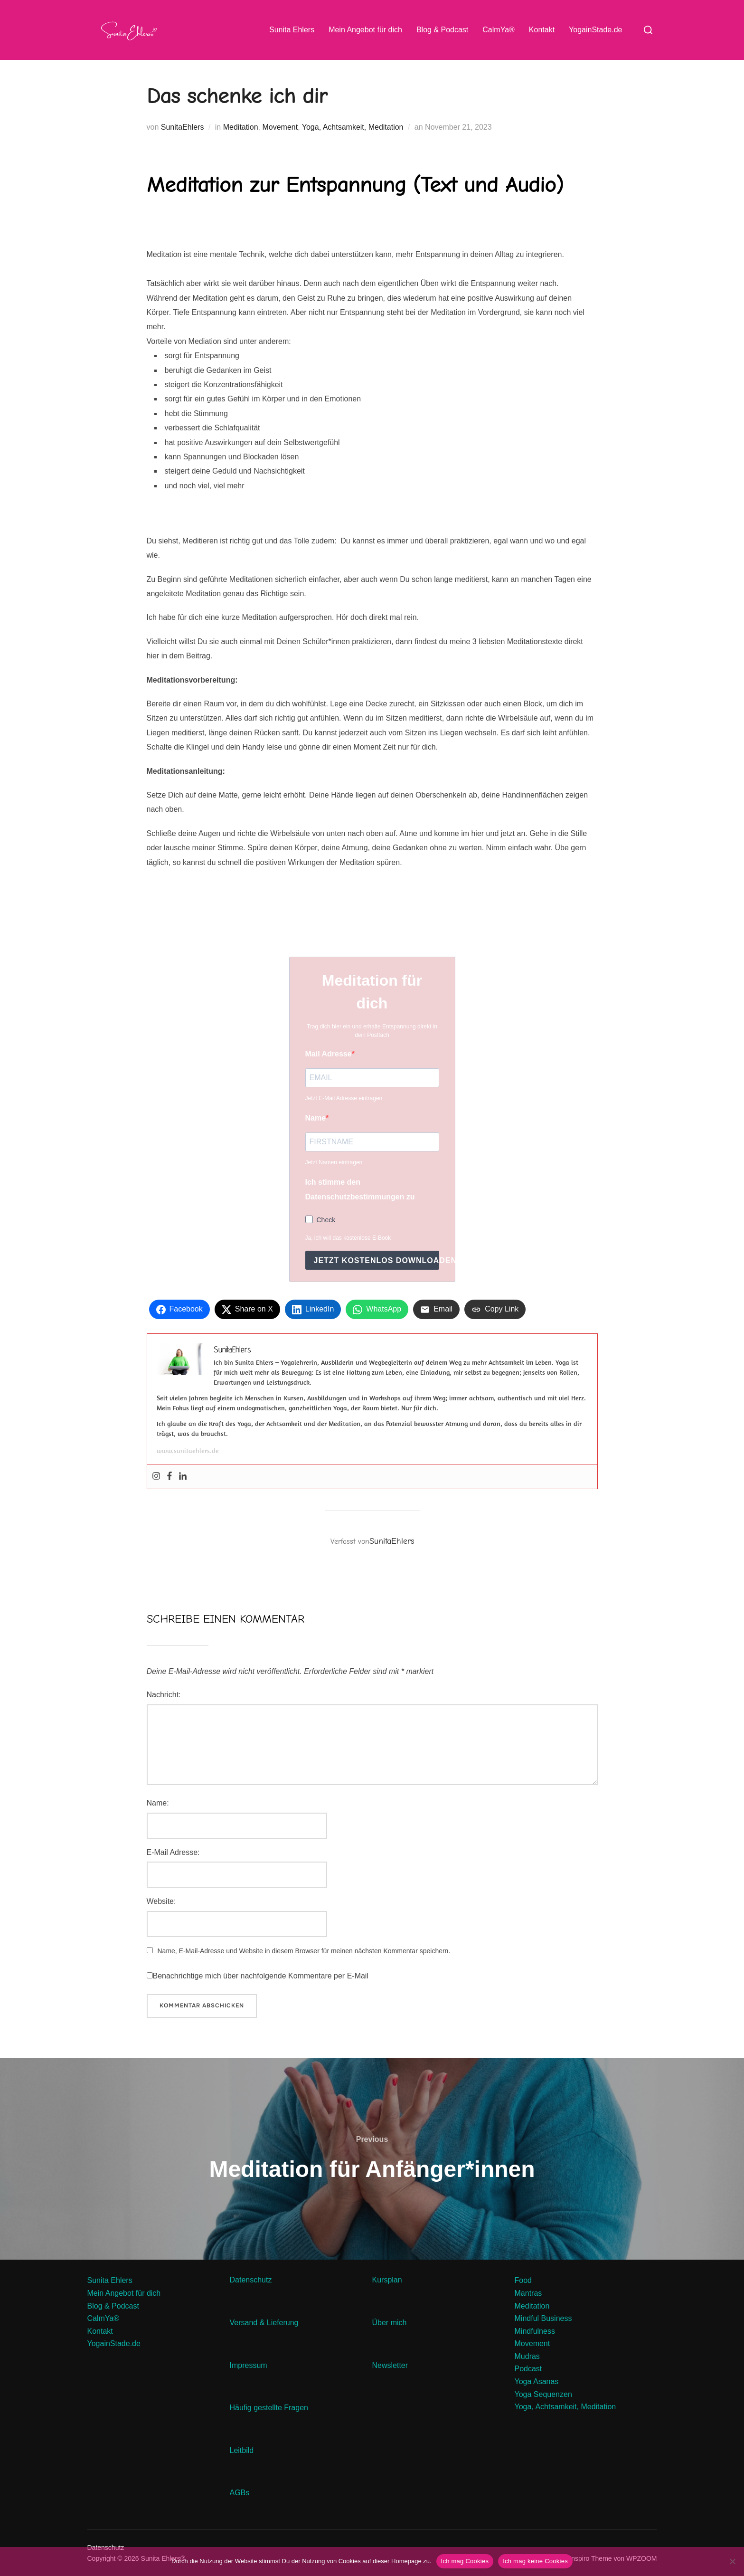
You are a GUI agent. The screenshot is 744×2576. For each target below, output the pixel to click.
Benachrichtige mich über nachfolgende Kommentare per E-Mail (257, 1976)
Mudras (527, 2356)
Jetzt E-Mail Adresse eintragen (344, 1098)
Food (523, 2280)
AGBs (241, 2493)
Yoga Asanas (537, 2381)
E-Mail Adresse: (173, 1852)
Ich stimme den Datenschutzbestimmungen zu (360, 1189)
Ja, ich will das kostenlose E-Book (348, 1238)
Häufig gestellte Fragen (269, 2408)
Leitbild (242, 2450)
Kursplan (387, 2280)
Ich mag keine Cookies (535, 2561)
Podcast (528, 2369)
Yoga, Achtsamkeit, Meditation (353, 127)
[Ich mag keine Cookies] (732, 2561)
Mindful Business (543, 2318)
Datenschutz (252, 2280)
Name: (158, 1803)
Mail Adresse (328, 1054)
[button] (372, 247)
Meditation (240, 127)
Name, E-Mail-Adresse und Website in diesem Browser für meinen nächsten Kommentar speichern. (304, 1951)
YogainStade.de (595, 30)
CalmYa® (498, 30)
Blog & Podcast (442, 30)
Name (315, 1118)
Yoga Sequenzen (543, 2394)
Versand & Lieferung (264, 2323)
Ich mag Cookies (465, 2561)
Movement (280, 127)
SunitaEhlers (182, 127)
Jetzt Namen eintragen (334, 1162)
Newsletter (391, 2365)
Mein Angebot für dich (365, 30)
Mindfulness (535, 2331)
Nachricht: (164, 1695)
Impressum (248, 2365)
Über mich (389, 2323)
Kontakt (542, 30)
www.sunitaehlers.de (188, 1450)
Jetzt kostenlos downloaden (376, 1260)
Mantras (528, 2293)
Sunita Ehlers (291, 30)
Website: (161, 1901)
